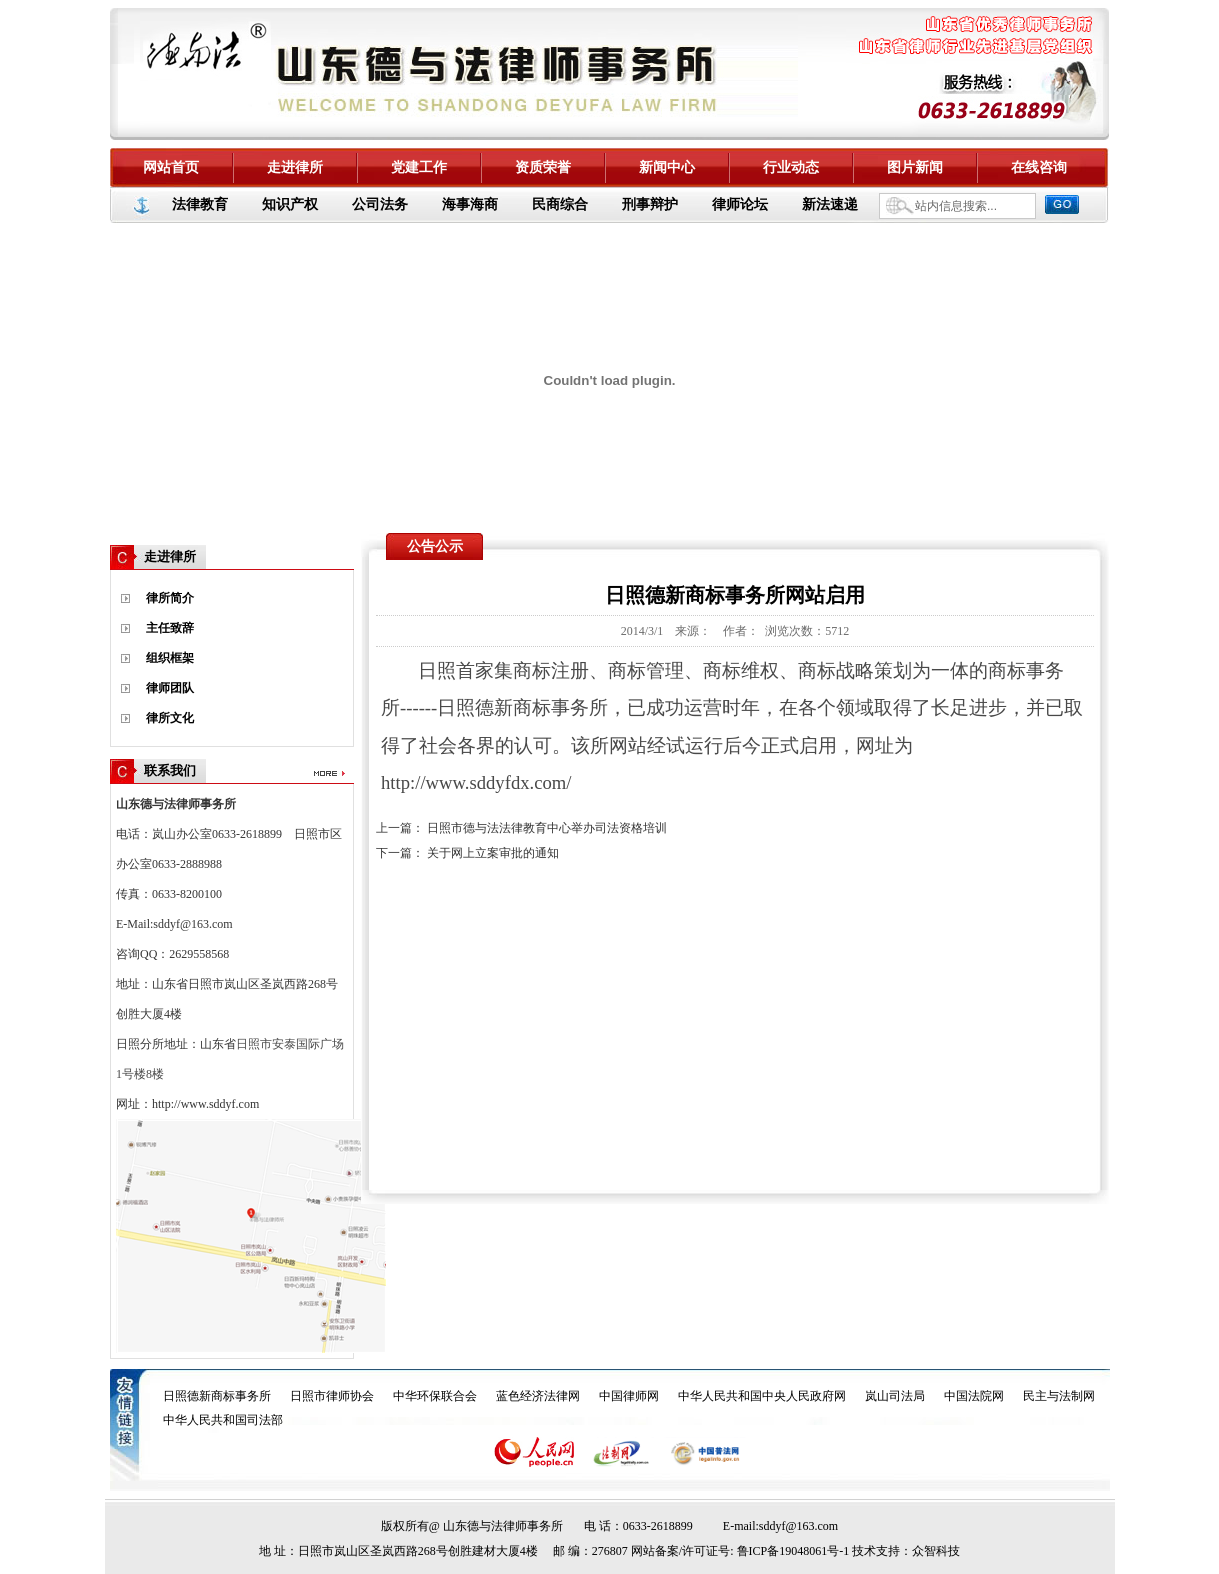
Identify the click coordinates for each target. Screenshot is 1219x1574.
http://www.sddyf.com (205, 1104)
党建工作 (419, 167)
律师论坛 (740, 204)
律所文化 (170, 718)
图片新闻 (915, 167)
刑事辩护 (650, 204)
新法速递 (830, 204)
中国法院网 (974, 1396)
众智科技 (936, 1551)
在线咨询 (1039, 167)
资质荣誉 (543, 167)
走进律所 (295, 167)
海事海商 (470, 204)
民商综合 (560, 204)
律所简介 (170, 598)
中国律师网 (629, 1396)
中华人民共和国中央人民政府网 (762, 1396)
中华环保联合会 (435, 1396)
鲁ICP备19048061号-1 (793, 1551)
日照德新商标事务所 (217, 1396)
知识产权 (290, 204)
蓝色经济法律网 (538, 1396)
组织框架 (170, 658)
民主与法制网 (1059, 1396)
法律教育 (200, 204)
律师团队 (170, 688)
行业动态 (791, 167)
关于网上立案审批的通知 (493, 853)
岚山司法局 (895, 1396)
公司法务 (380, 204)
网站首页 (171, 167)
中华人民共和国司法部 (223, 1420)
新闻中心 (667, 167)
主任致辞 (170, 628)
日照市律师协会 (332, 1396)
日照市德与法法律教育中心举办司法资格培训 (547, 828)
